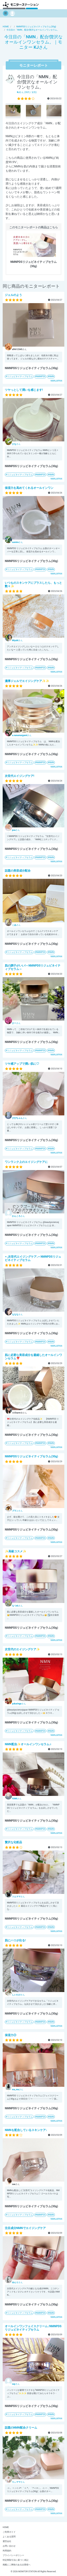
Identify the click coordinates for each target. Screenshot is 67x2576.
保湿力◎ (10, 2035)
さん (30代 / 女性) (27, 92)
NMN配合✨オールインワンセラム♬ (28, 1744)
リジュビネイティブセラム (20, 376)
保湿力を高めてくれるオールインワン (29, 488)
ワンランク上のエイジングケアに (26, 1162)
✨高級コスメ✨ (15, 1551)
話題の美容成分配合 (18, 870)
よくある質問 (9, 2536)
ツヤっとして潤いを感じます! (24, 390)
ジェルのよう (13, 295)
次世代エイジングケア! (19, 776)
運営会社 (7, 2541)
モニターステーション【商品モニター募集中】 (21, 4)
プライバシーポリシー (13, 2555)
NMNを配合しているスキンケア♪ (26, 2130)
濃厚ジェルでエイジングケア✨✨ (27, 681)
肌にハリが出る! (15, 1940)
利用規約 (7, 2550)
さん (16, 444)
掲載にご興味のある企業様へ (17, 2564)
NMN (51, 376)
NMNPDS (40, 376)
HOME (6, 2527)
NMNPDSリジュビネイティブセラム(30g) (31, 1456)
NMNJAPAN (56, 381)
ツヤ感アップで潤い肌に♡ (22, 1063)
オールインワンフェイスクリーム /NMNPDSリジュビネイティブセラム (33, 2327)
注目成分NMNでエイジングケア (25, 2228)
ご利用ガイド (9, 2532)
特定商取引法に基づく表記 (15, 2560)
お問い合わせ (9, 2546)
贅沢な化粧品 (13, 1842)
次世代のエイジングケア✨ (22, 1649)
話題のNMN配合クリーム (21, 2427)
